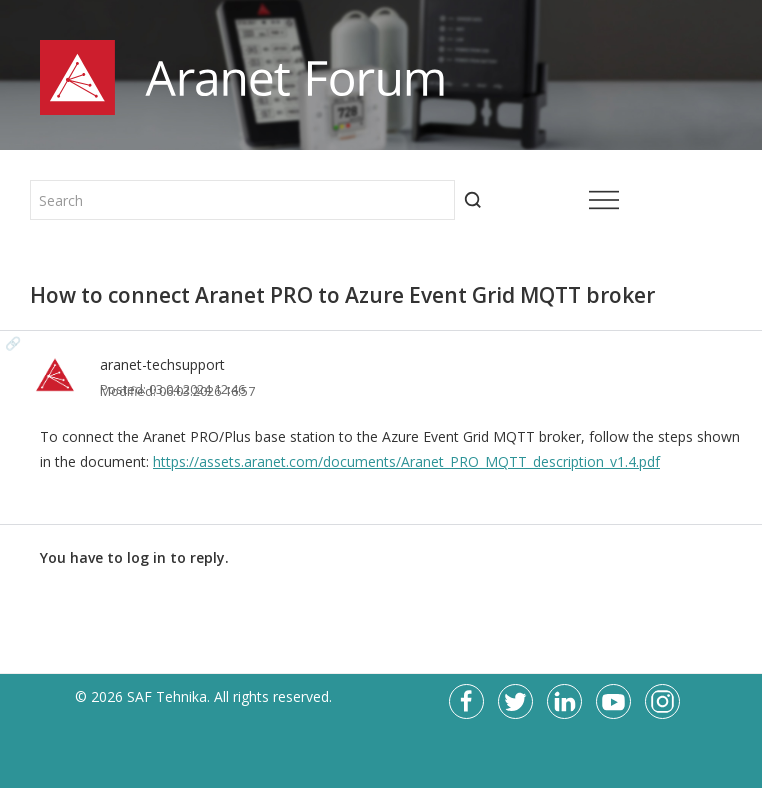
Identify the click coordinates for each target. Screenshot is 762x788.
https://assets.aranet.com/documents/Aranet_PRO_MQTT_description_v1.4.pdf (406, 461)
